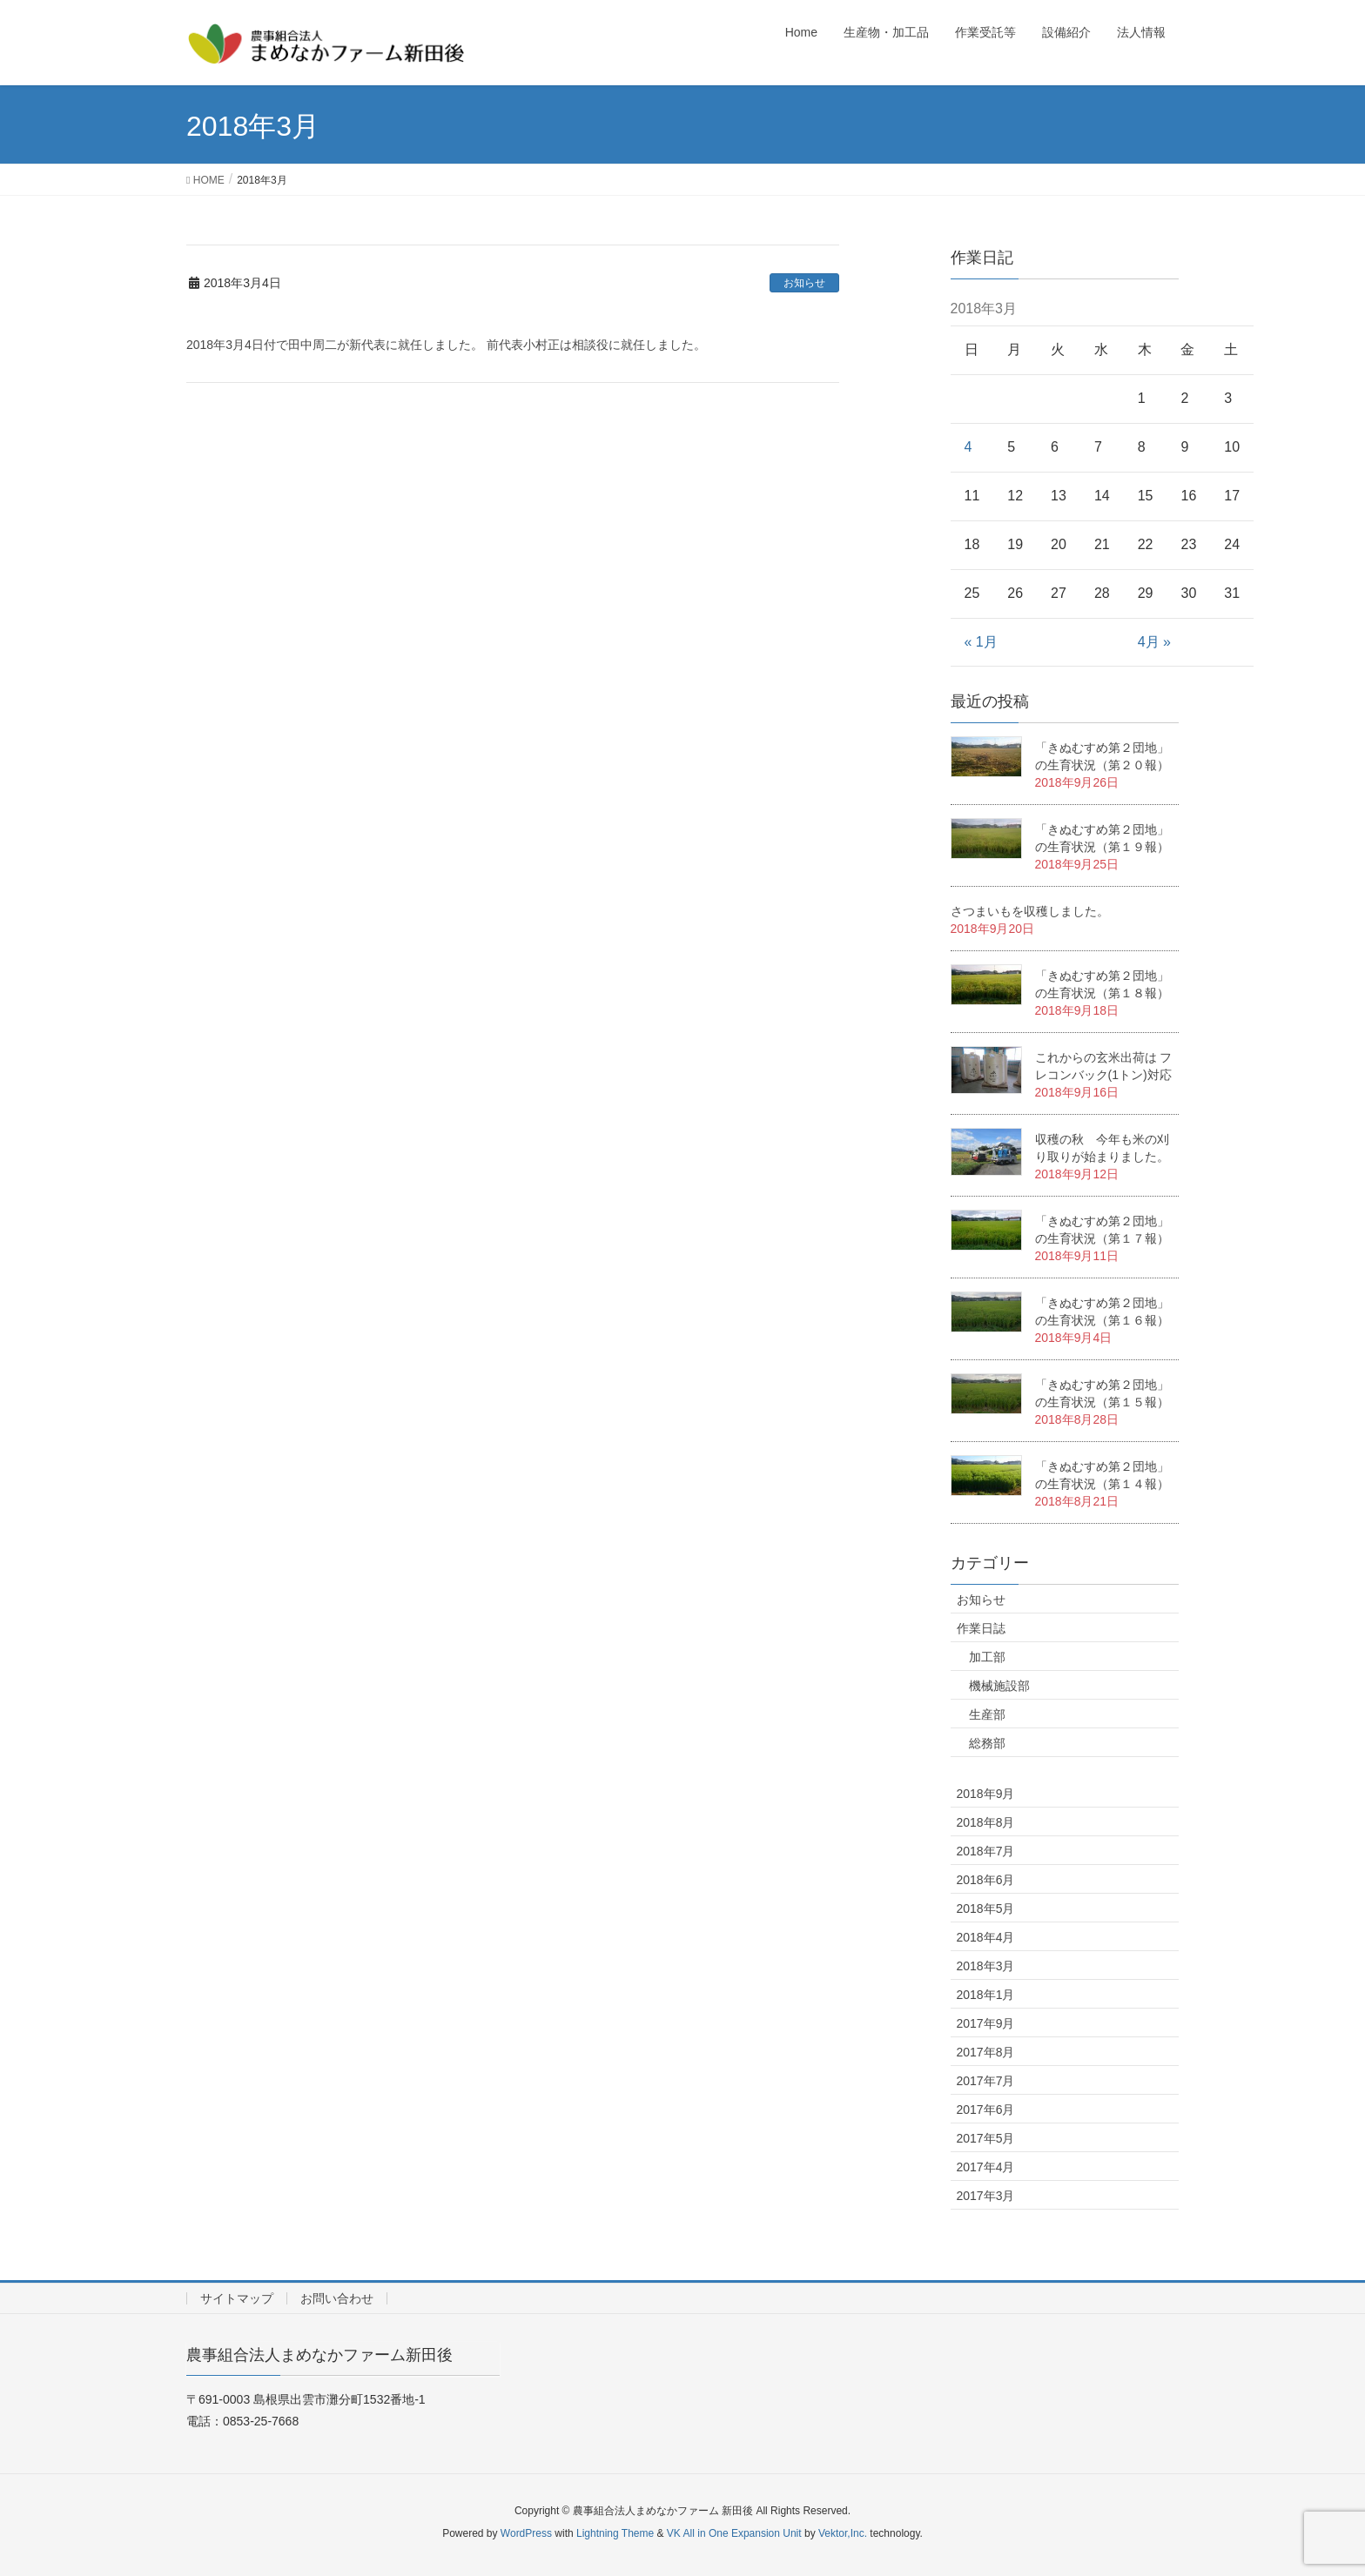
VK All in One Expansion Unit (734, 2533)
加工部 (987, 1657)
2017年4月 (986, 2167)
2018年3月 (986, 1966)
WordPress (526, 2533)
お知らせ (804, 283)
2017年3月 (986, 2196)
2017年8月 (986, 2052)
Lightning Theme (615, 2533)
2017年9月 (986, 2023)
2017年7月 (986, 2081)
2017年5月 (986, 2138)
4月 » (1154, 641)
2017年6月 (986, 2109)
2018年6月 (986, 1880)
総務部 (987, 1743)
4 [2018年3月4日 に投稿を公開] (968, 446)
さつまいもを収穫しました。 (1030, 911)
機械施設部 (999, 1686)
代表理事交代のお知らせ (282, 316)
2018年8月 (986, 1822)
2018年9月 (986, 1794)
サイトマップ (236, 2298)
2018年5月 (986, 1908)
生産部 (987, 1714)
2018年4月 (986, 1937)
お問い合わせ (336, 2298)
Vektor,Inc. (842, 2533)
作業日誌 (981, 1628)
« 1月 (981, 641)
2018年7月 (986, 1851)
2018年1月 (986, 1995)
